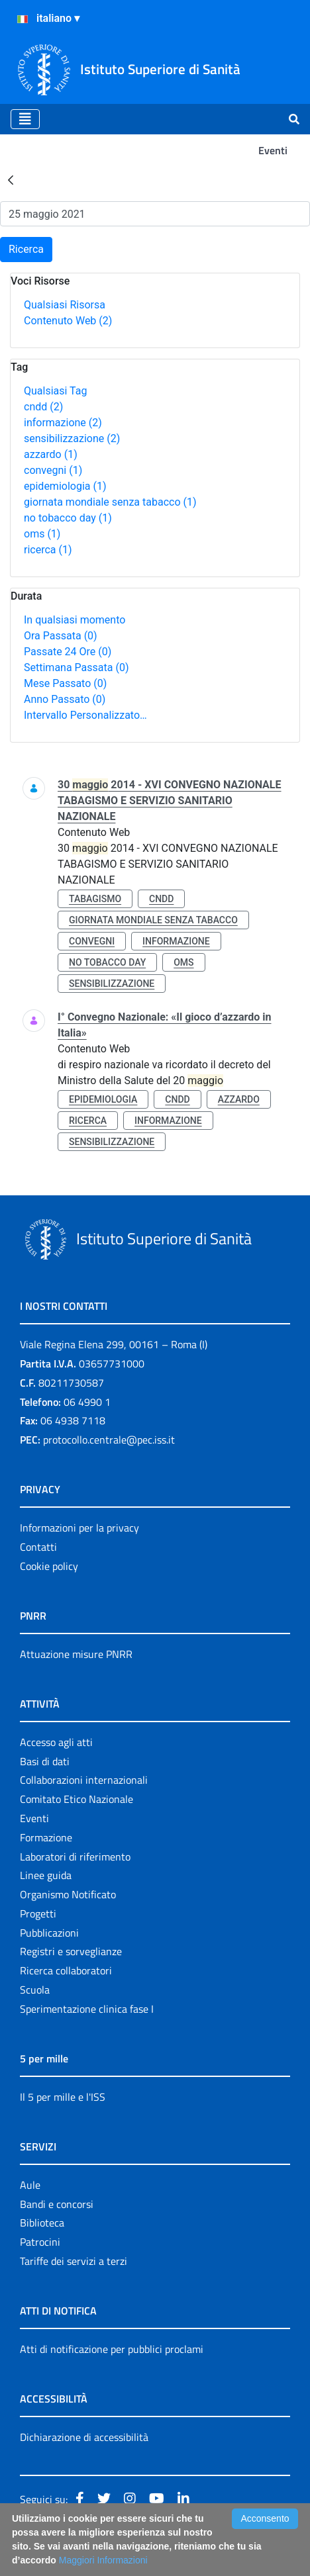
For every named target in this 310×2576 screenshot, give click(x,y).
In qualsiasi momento (74, 620)
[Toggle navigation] (25, 119)
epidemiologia (65, 486)
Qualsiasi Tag (55, 391)
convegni (53, 470)
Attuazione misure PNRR (76, 1654)
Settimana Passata (76, 667)
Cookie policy (49, 1566)
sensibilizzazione (72, 438)
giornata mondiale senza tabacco (110, 502)
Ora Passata (60, 635)
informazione (63, 422)
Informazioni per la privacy (79, 1528)
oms (42, 534)
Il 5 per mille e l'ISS (62, 2097)
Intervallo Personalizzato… (85, 715)
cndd (43, 406)
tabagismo (95, 899)
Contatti (38, 1547)
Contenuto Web (68, 320)
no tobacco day (68, 518)
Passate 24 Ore (67, 651)
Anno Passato (64, 699)
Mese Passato (65, 683)
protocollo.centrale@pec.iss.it (109, 1440)
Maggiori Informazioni (103, 2560)
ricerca (48, 549)
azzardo (51, 454)
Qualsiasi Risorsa (64, 305)
